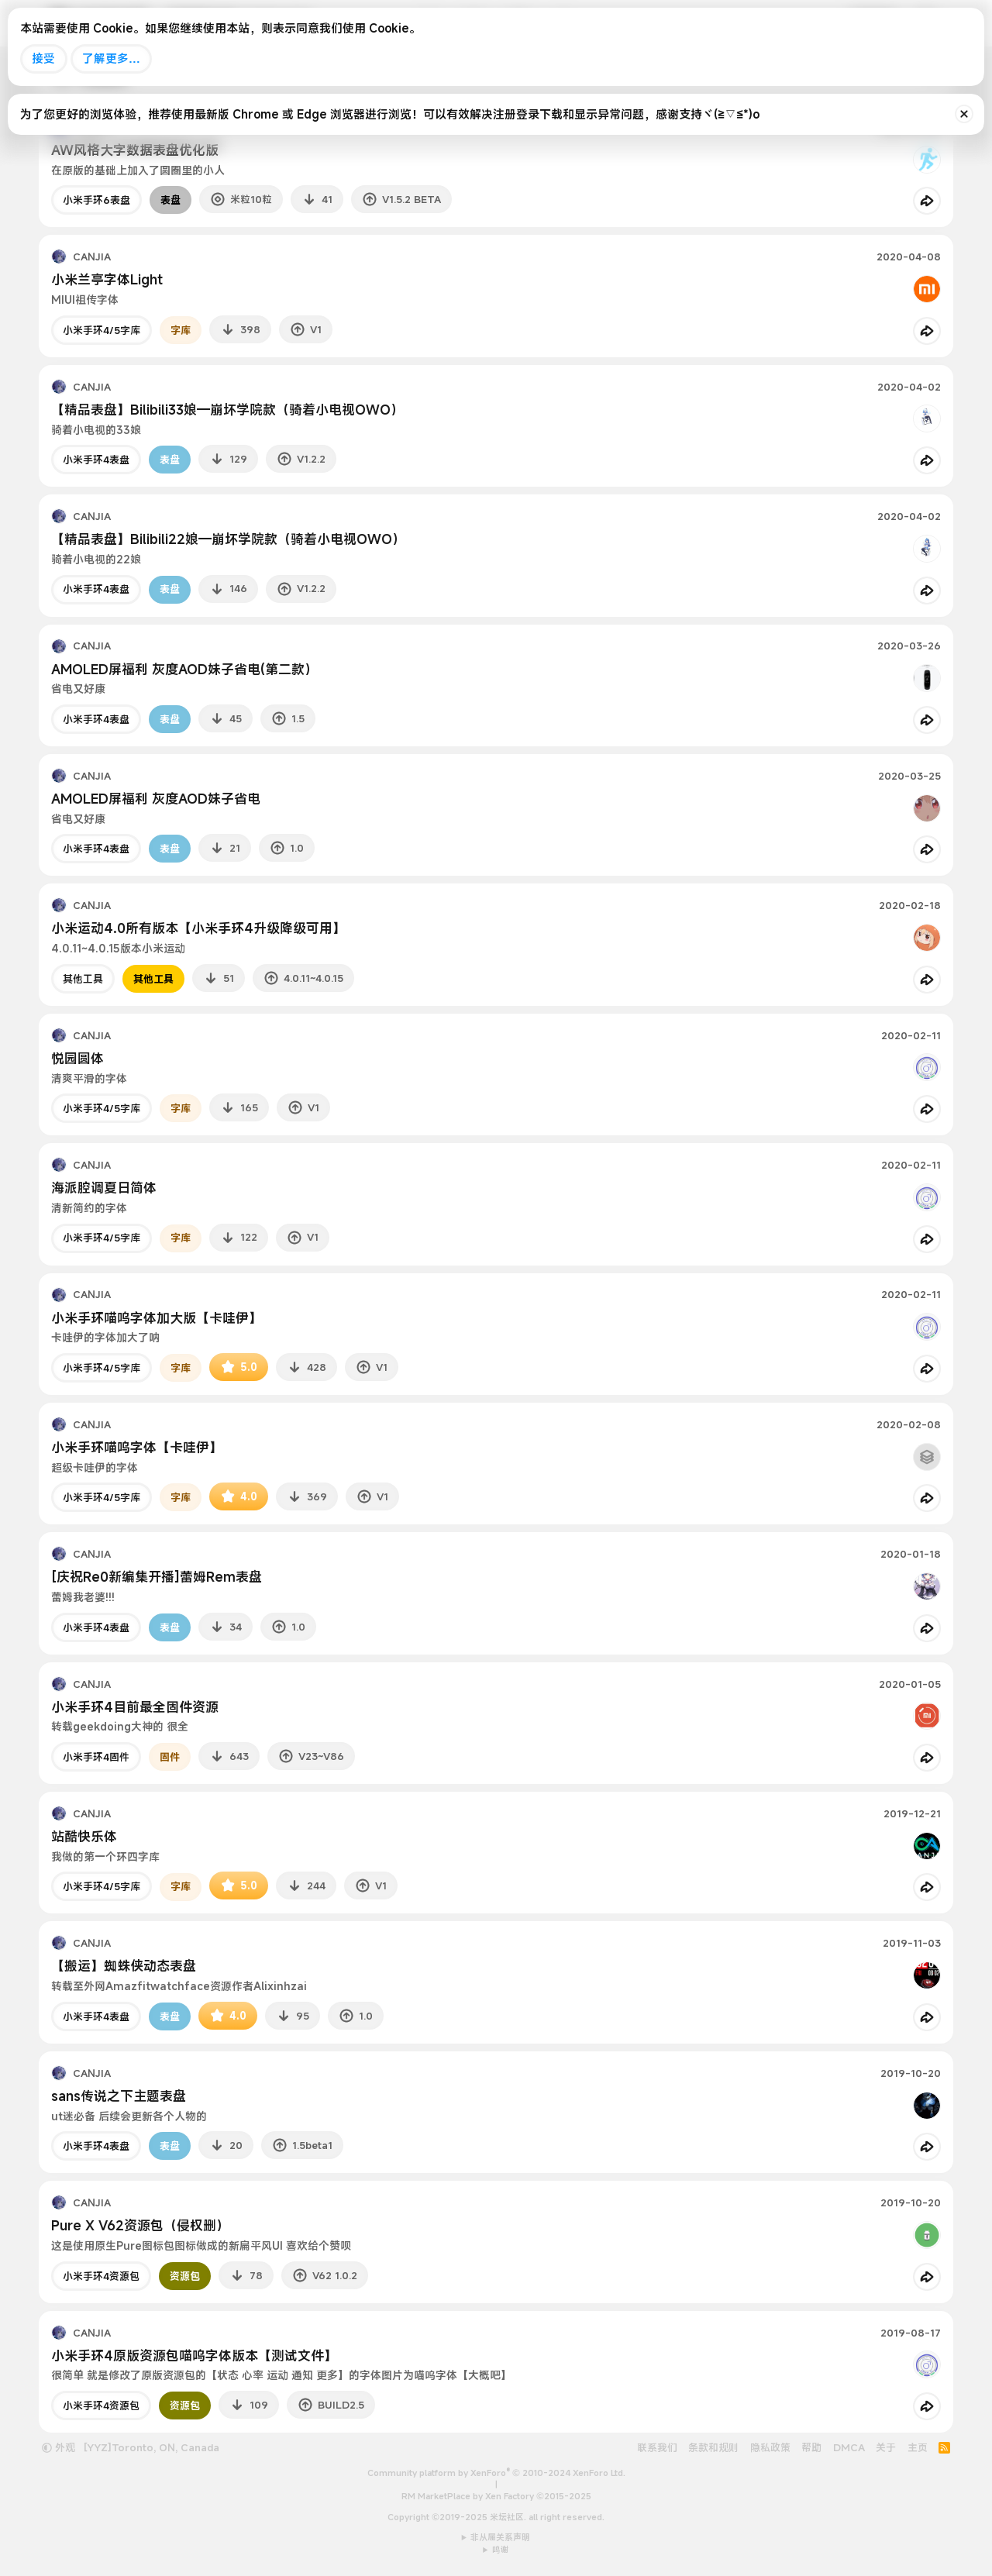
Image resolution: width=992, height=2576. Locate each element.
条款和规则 (713, 2447)
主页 (918, 2447)
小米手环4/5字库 (101, 330)
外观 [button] (58, 2447)
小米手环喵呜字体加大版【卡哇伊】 (156, 1318)
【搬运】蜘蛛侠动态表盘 (123, 1966)
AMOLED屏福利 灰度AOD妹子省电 (155, 799)
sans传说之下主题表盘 (118, 2096)
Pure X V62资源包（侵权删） (140, 2225)
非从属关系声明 (500, 2537)
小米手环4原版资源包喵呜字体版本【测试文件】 (194, 2355)
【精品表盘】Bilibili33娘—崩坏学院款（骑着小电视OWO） (227, 409)
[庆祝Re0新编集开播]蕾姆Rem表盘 (156, 1577)
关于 (886, 2447)
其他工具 (83, 979)
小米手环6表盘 (96, 200)
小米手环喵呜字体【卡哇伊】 (136, 1447)
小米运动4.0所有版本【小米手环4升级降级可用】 (198, 928)
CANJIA (92, 256)
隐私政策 (770, 2447)
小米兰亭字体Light (107, 279)
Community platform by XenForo (496, 2473)
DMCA (849, 2447)
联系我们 (657, 2447)
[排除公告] (964, 114)
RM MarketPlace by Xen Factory (496, 2496)
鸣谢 (500, 2549)
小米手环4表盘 (96, 460)
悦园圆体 (77, 1058)
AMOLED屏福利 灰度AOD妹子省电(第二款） (184, 669)
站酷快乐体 (84, 1836)
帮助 (811, 2447)
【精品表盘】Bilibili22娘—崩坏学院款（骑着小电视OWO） (228, 539)
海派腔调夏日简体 (104, 1188)
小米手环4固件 (96, 1757)
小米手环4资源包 (101, 2276)
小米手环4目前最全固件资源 (135, 1707)
